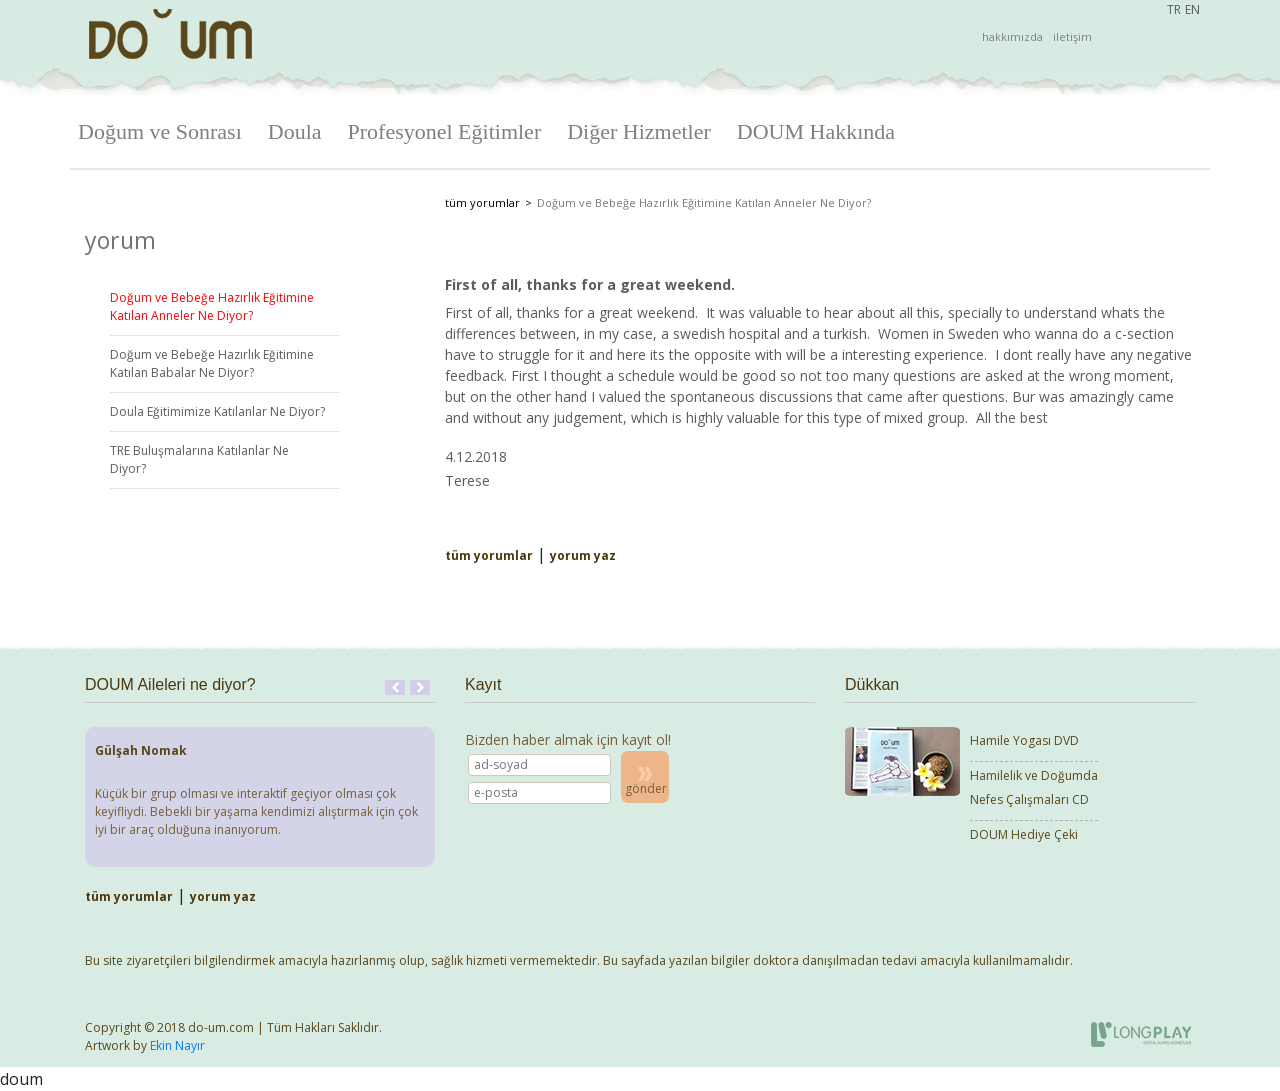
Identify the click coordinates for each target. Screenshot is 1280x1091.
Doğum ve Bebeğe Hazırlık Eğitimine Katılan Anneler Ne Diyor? (212, 306)
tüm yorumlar (482, 202)
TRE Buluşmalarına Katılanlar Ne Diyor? (199, 459)
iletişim (1072, 36)
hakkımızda (1012, 36)
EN (1192, 9)
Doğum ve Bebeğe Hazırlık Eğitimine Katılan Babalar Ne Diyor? (212, 363)
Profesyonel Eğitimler (445, 131)
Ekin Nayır (177, 1045)
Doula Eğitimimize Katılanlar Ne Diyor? (217, 411)
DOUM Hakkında (816, 131)
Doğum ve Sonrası (160, 131)
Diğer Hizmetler (639, 131)
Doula (295, 131)
